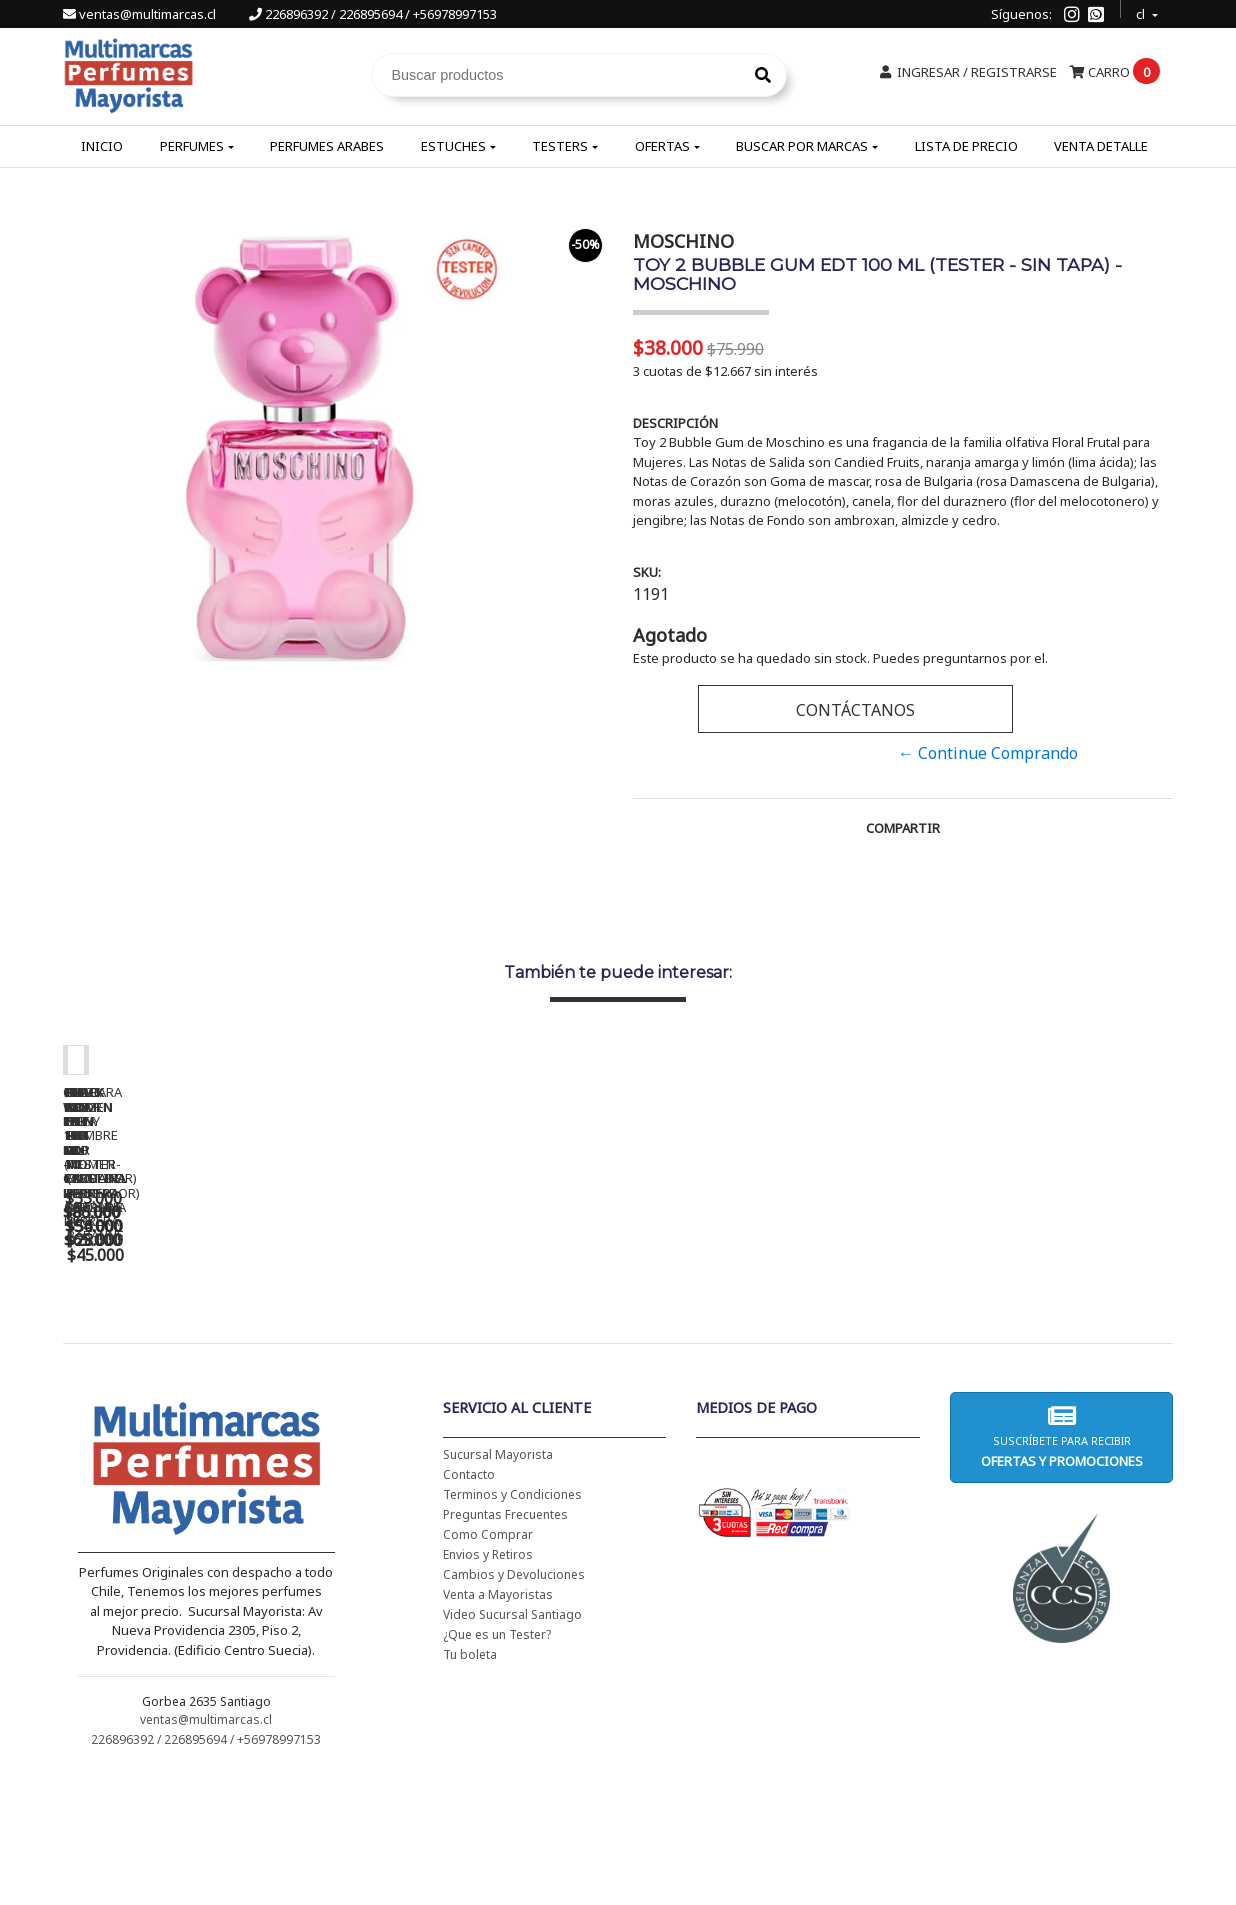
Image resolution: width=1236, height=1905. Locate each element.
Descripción (675, 423)
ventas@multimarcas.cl (141, 14)
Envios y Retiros (488, 1683)
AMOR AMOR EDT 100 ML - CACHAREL (1043, 1350)
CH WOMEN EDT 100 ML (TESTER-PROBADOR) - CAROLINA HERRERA (483, 1357)
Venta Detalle (1101, 146)
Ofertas (662, 146)
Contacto (469, 1603)
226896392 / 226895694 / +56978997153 (373, 14)
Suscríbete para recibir (1061, 1565)
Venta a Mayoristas (498, 1723)
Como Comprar (488, 1663)
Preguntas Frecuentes (505, 1643)
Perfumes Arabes (327, 146)
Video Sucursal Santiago (512, 1743)
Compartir (903, 828)
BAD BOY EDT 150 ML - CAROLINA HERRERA (763, 1350)
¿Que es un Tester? (497, 1763)
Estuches (453, 146)
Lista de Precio (966, 146)
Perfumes (192, 146)
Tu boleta (470, 1783)
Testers (560, 146)
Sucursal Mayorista (498, 1583)
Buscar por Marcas (802, 146)
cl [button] (1142, 11)
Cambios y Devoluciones (514, 1703)
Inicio (102, 146)
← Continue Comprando (988, 753)
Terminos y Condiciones (512, 1623)
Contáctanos (855, 710)
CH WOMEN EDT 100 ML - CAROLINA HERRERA (203, 1350)
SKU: (647, 572)
